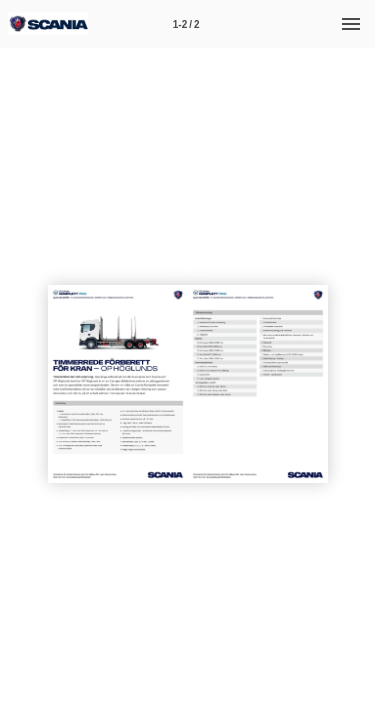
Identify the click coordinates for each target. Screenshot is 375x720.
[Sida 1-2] (186, 24)
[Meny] (351, 24)
